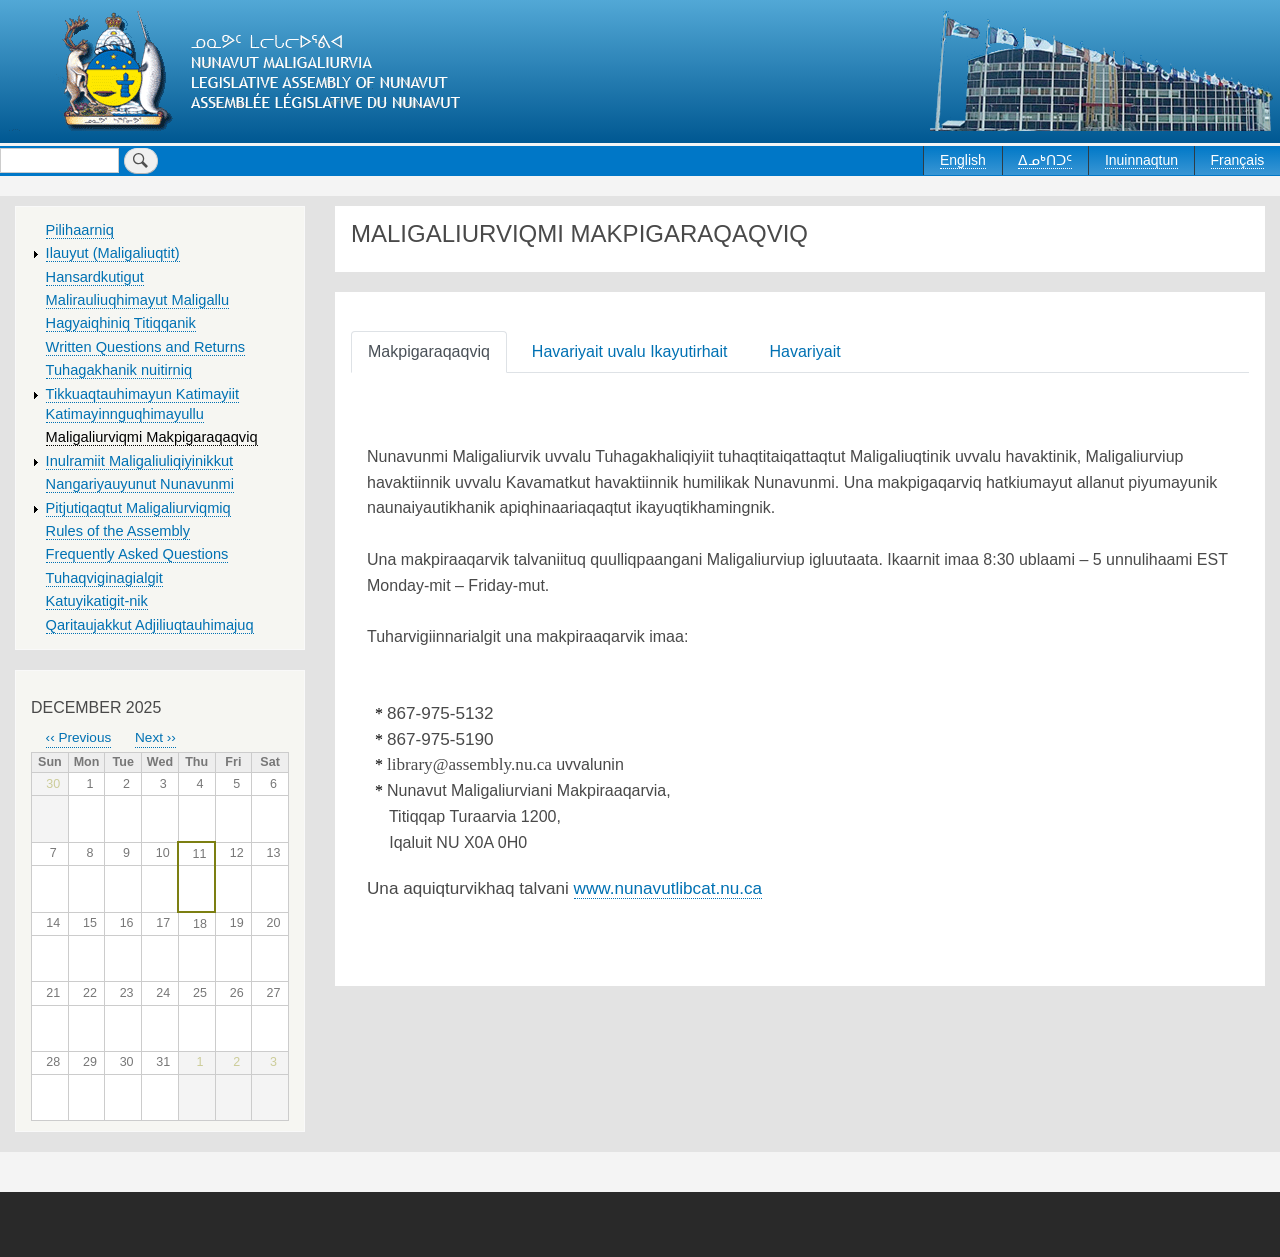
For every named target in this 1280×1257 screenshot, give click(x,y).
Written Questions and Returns (146, 347)
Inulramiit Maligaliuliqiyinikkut (140, 461)
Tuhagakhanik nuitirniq (119, 370)
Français (1238, 160)
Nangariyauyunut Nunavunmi (140, 484)
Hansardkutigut (95, 277)
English (963, 160)
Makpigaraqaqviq (429, 351)
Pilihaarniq (80, 230)
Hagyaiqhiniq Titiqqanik (121, 323)
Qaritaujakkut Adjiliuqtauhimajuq (150, 625)
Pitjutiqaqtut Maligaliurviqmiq (138, 508)
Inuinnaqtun (1141, 160)
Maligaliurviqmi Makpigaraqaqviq (152, 437)
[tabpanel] (800, 683)
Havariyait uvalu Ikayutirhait (630, 351)
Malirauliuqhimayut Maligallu (138, 300)
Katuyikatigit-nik (97, 601)
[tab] (433, 350)
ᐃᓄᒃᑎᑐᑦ (1045, 160)
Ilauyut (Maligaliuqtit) (113, 253)
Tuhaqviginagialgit (104, 578)
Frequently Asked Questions (137, 554)
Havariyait (805, 351)
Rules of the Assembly (118, 531)
